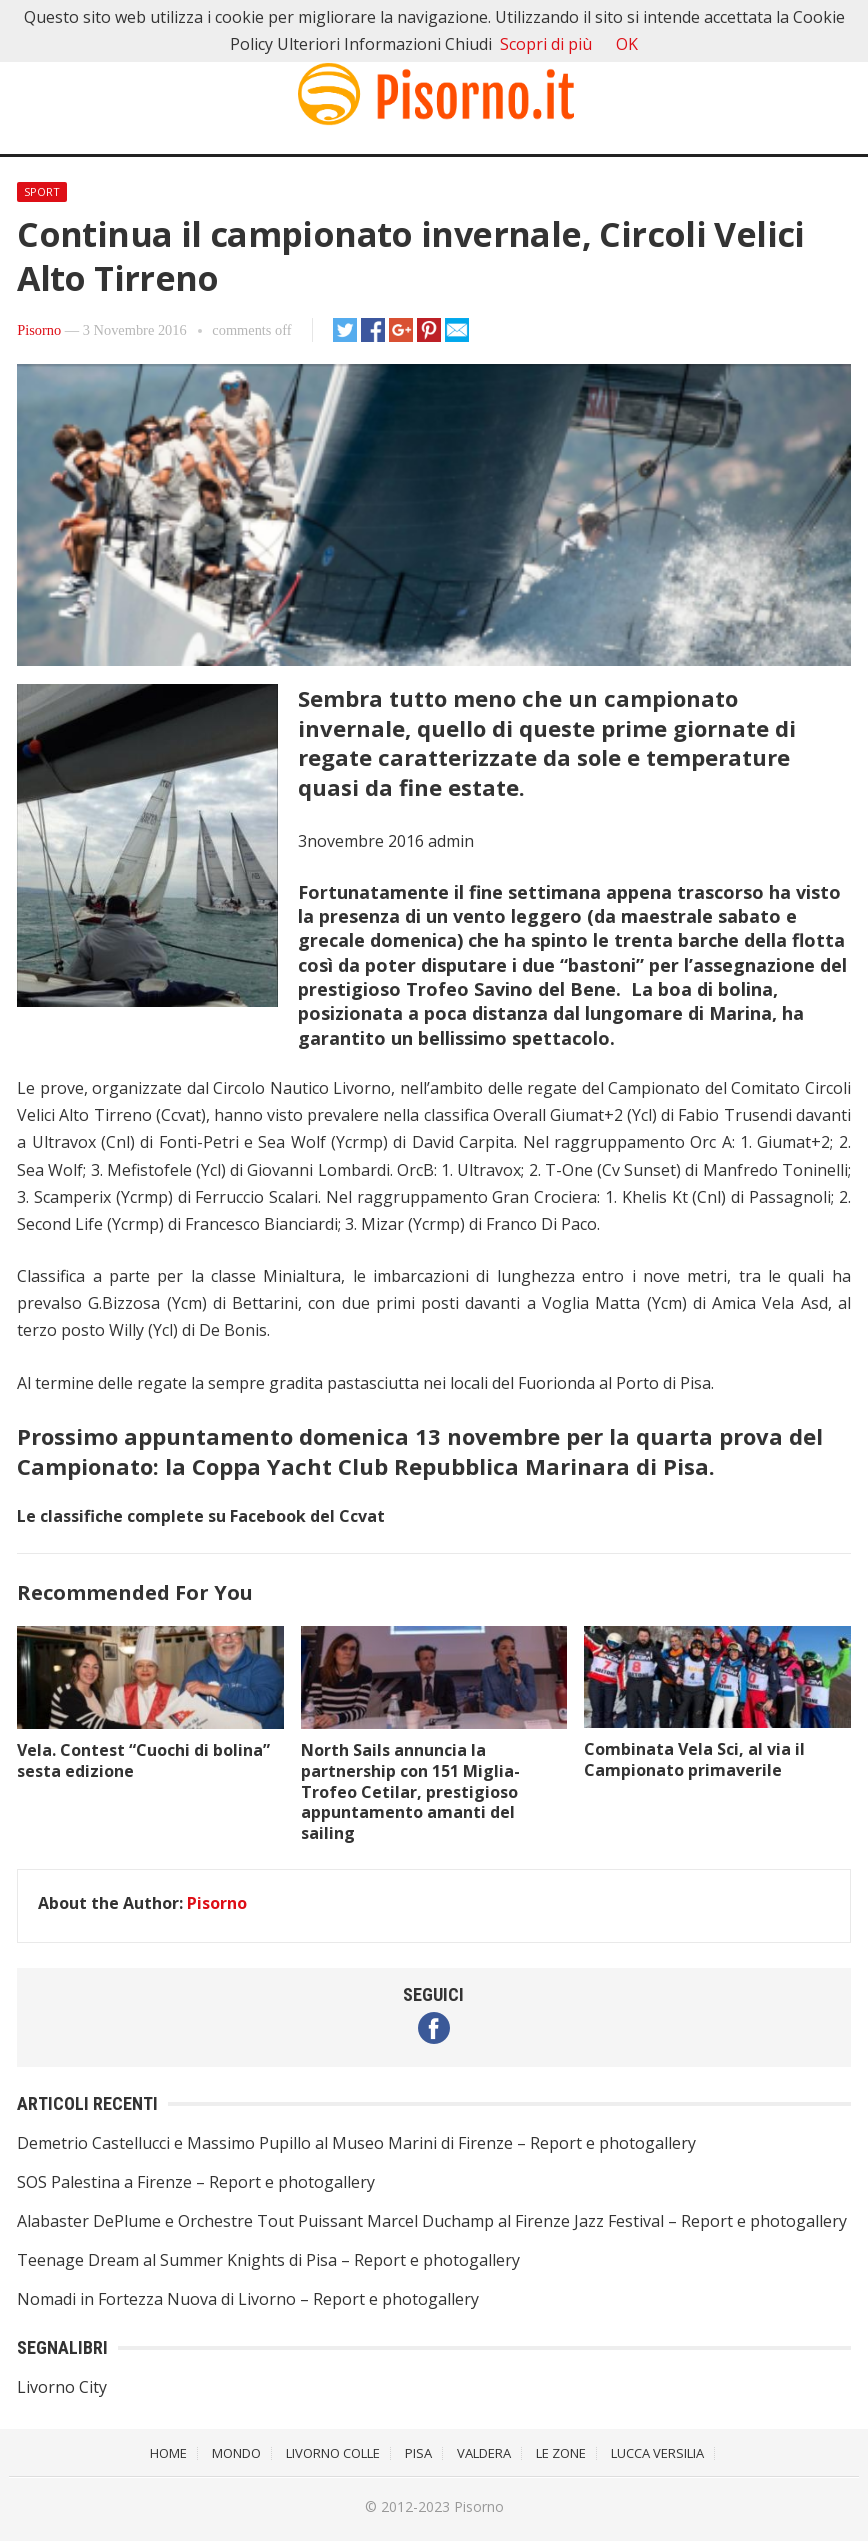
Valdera (484, 2453)
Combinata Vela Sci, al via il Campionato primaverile (694, 1759)
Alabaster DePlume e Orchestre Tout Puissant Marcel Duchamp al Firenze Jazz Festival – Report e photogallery (432, 2221)
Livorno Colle (333, 2453)
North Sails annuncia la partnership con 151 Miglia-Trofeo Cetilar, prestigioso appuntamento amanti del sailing (410, 1791)
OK (627, 44)
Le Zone (561, 2453)
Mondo (236, 2453)
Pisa (418, 2453)
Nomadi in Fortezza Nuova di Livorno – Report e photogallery (248, 2299)
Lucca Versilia (657, 2453)
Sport (42, 191)
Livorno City (62, 2387)
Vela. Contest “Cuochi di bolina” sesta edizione (143, 1760)
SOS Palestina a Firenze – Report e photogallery (196, 2182)
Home (168, 2453)
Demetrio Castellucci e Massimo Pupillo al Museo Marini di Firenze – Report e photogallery (356, 2143)
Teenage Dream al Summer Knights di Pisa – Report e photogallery (268, 2260)
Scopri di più (546, 44)
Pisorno (39, 330)
